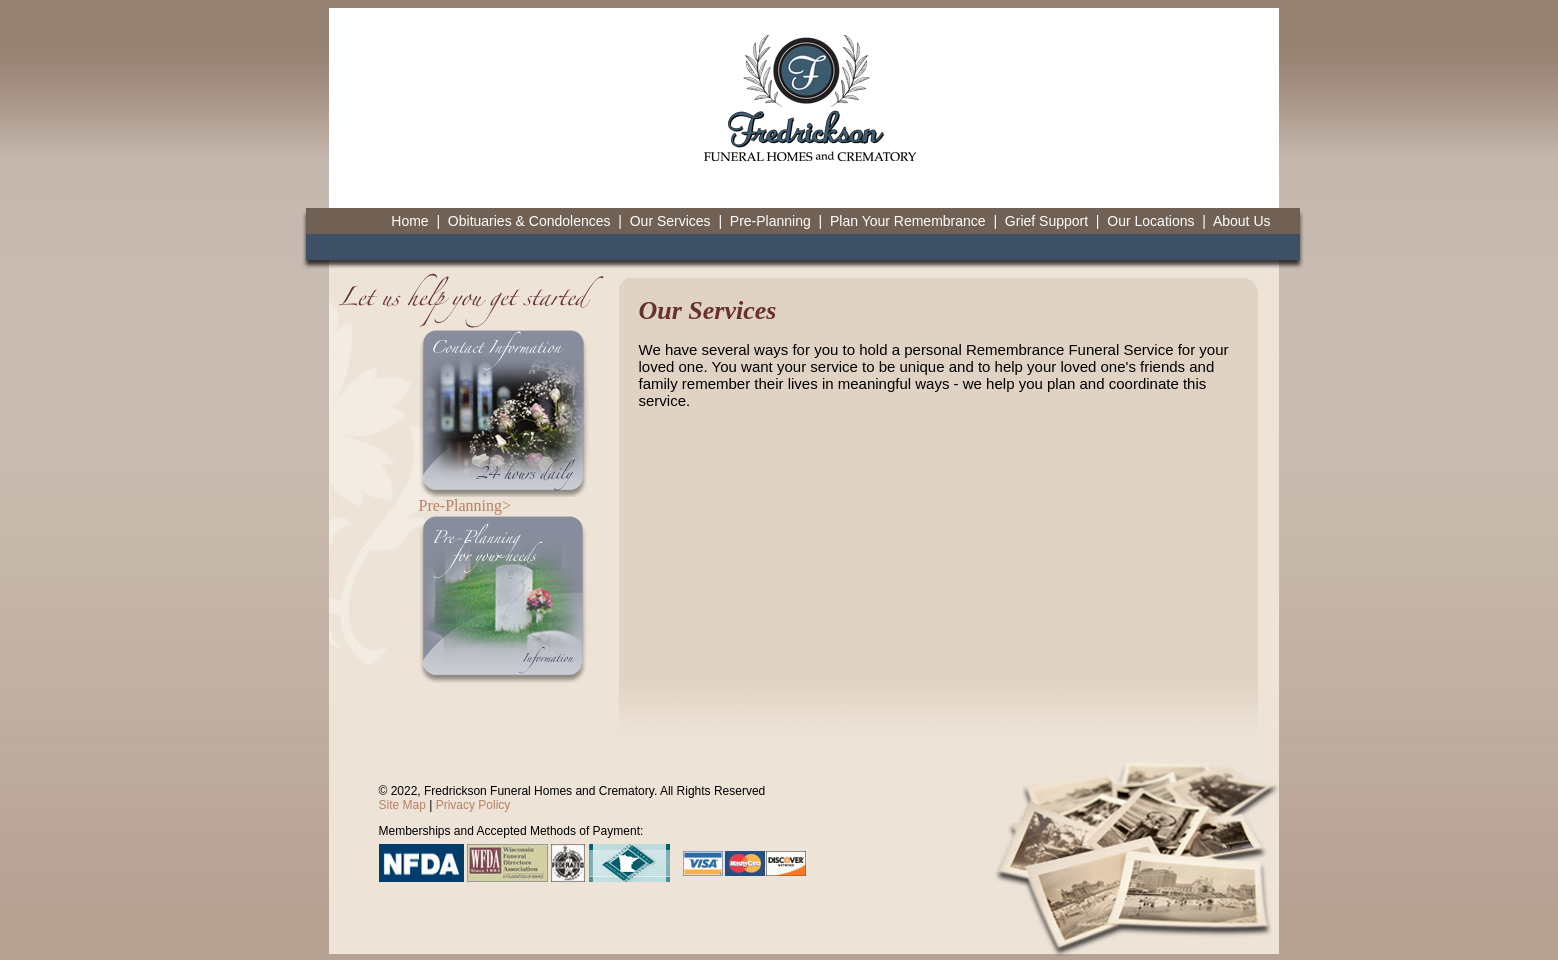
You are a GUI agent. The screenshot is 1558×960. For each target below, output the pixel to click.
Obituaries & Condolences (529, 221)
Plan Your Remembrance (908, 221)
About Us (1242, 221)
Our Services (670, 221)
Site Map (402, 805)
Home (409, 221)
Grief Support (1046, 221)
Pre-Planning (770, 221)
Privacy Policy (473, 805)
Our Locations (1150, 221)
